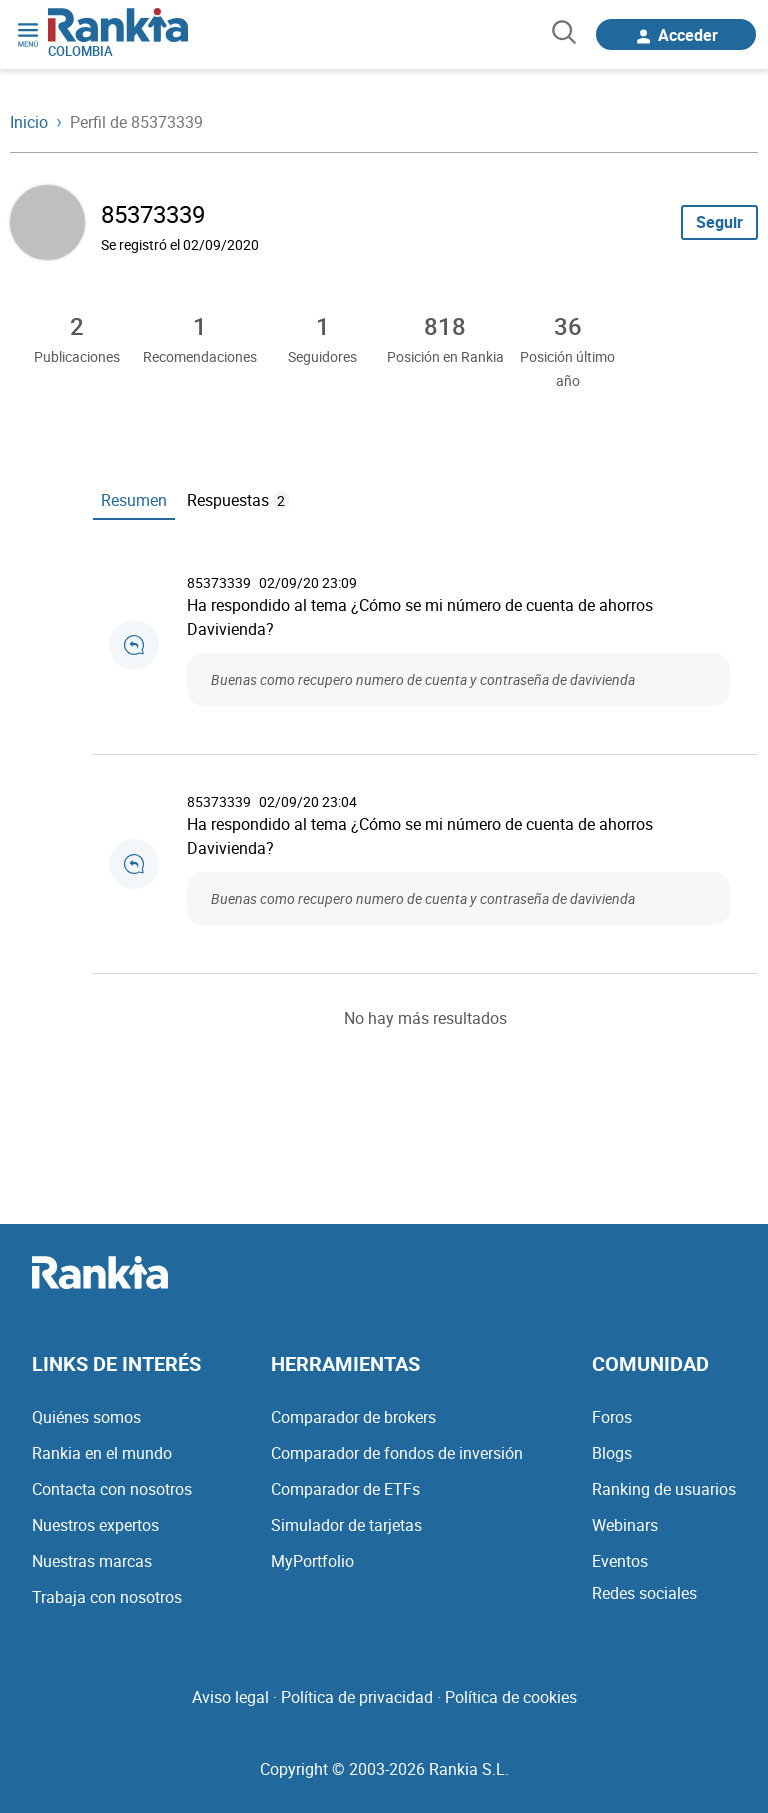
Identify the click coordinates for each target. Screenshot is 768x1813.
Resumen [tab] (134, 500)
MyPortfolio (312, 1561)
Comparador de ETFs (345, 1489)
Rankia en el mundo (102, 1453)
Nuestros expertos (95, 1525)
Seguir (719, 222)
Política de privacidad (357, 1697)
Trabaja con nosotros (107, 1597)
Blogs (612, 1453)
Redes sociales (644, 1593)
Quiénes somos (86, 1417)
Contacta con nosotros (112, 1489)
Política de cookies (511, 1697)
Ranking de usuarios (664, 1489)
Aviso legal (230, 1697)
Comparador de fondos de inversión (397, 1453)
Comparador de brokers (353, 1417)
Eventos (620, 1561)
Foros (612, 1417)
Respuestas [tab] (238, 500)
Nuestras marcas (92, 1561)
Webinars (625, 1525)
